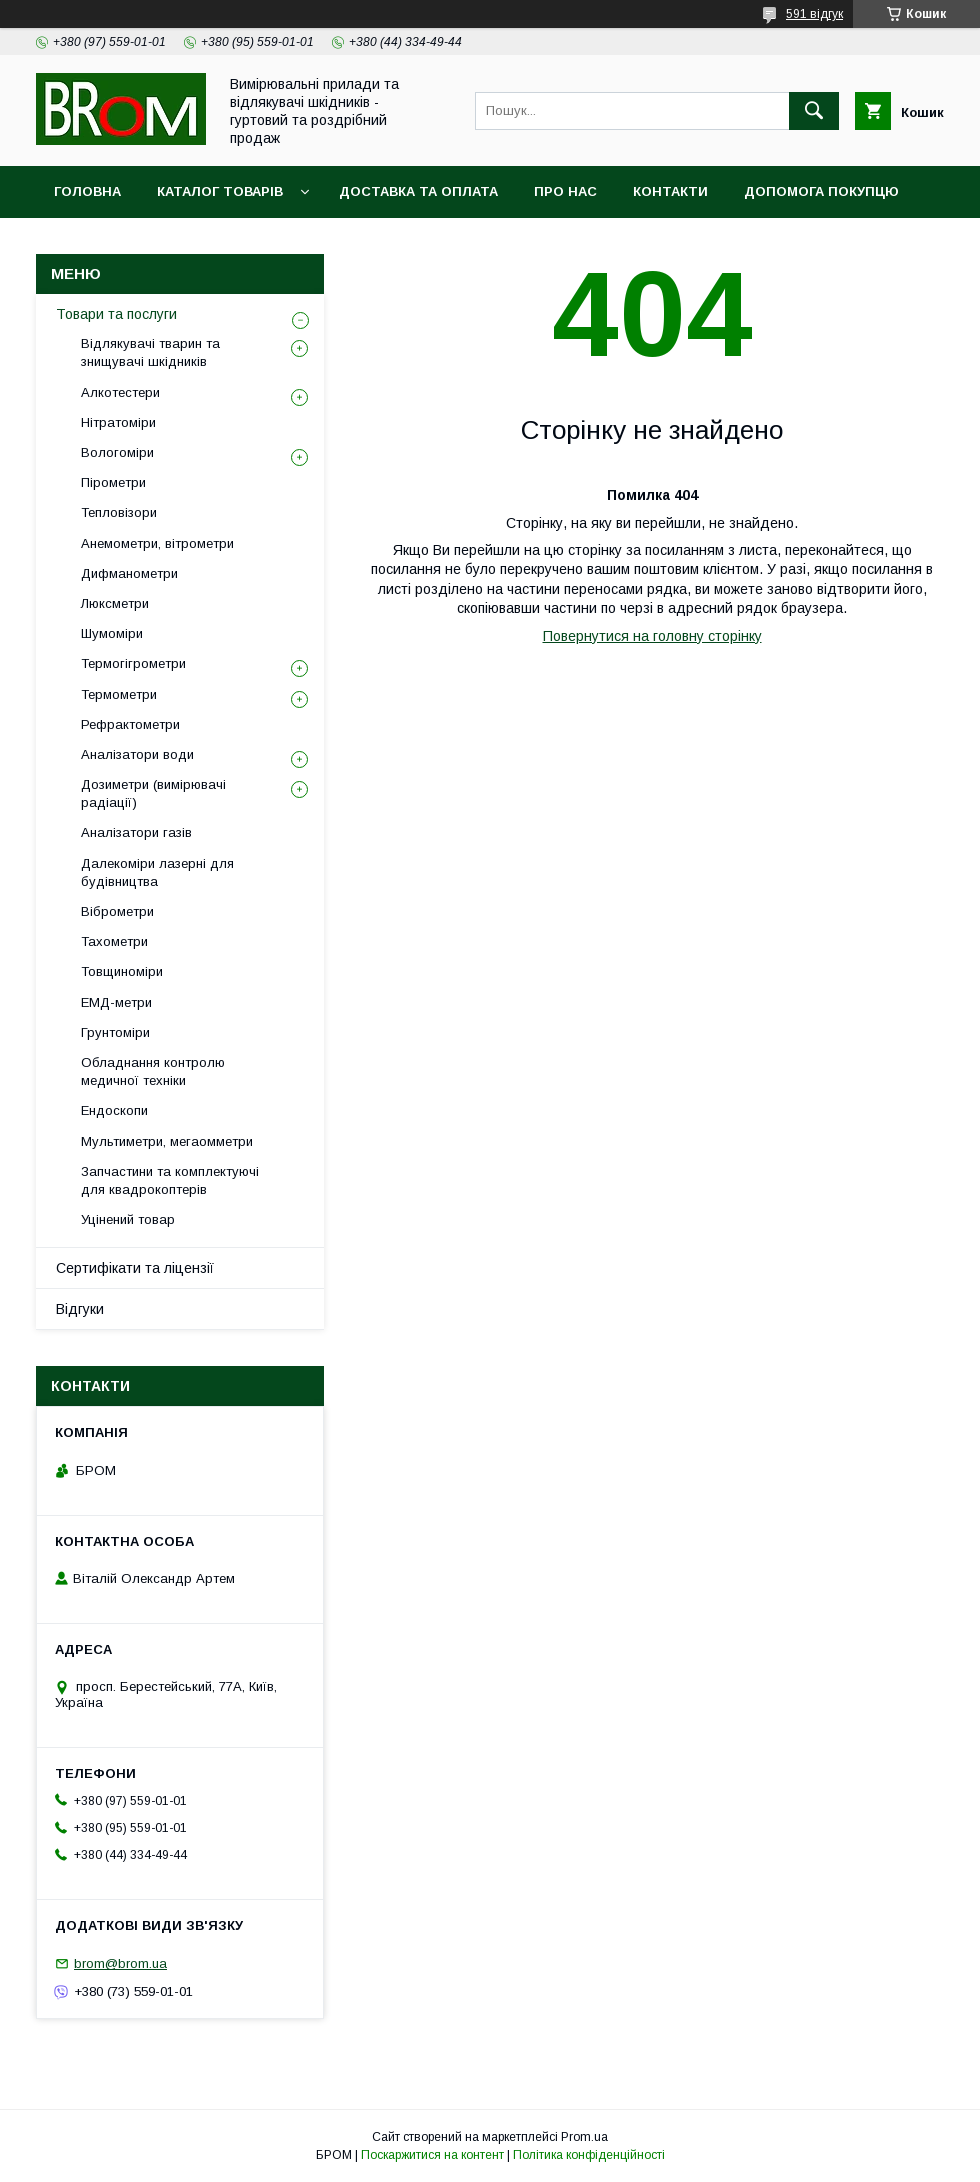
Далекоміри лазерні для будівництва (157, 872)
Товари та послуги (116, 314)
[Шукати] (814, 111)
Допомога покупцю (821, 191)
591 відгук (814, 14)
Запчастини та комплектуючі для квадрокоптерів (170, 1180)
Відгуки (80, 1309)
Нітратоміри (118, 422)
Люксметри (115, 603)
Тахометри (114, 941)
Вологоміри (117, 452)
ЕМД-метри (116, 1002)
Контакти (670, 191)
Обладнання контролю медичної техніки (153, 1071)
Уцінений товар (128, 1219)
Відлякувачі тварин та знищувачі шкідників (150, 352)
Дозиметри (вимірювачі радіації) (153, 793)
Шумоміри (112, 633)
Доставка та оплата (418, 191)
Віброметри (117, 911)
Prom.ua (584, 2137)
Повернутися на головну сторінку (652, 636)
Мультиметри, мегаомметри (167, 1141)
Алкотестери (120, 392)
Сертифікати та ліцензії (135, 1268)
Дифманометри (129, 573)
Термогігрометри (133, 663)
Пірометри (113, 482)
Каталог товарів (220, 191)
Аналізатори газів (136, 832)
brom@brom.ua (120, 1963)
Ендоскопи (114, 1110)
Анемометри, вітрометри (157, 543)
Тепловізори (119, 512)
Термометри (119, 694)
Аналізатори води (137, 754)
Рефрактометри (130, 724)
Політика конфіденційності (589, 2155)
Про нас (565, 191)
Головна (87, 191)
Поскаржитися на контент (432, 2155)
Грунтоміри (115, 1032)
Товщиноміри (122, 971)
